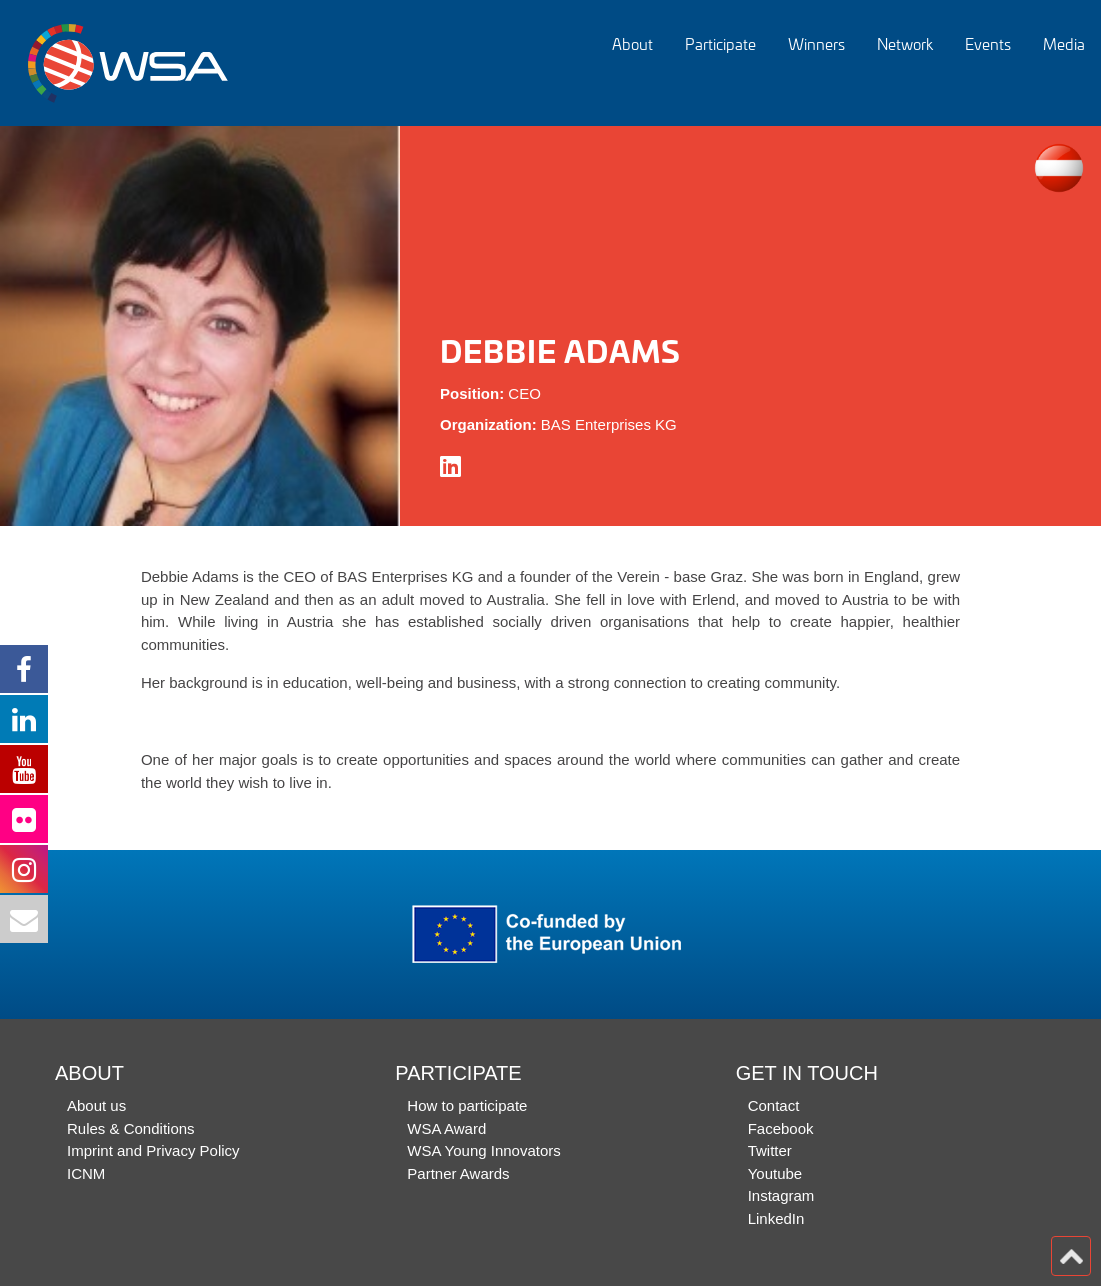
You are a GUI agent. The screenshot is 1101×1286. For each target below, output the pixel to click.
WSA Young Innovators (483, 1150)
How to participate (467, 1105)
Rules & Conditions (131, 1128)
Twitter (770, 1150)
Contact (774, 1105)
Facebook (781, 1128)
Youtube (775, 1173)
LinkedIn (776, 1218)
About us (96, 1105)
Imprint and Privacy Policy (153, 1150)
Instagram (781, 1195)
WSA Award (446, 1128)
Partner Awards (458, 1173)
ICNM (86, 1173)
